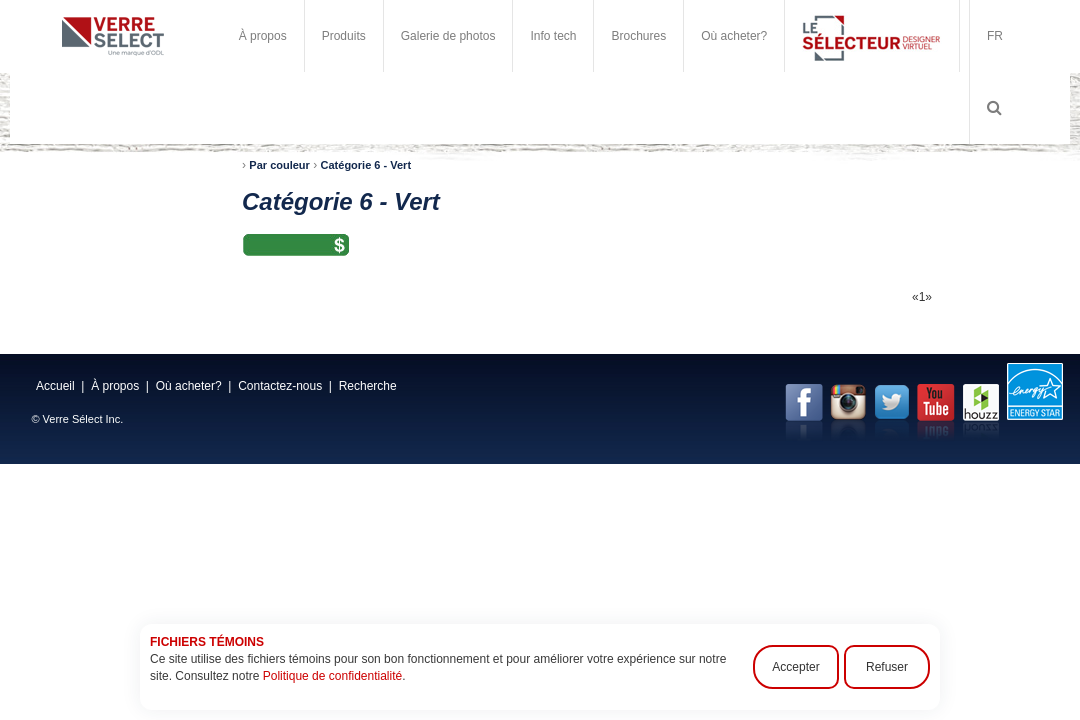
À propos (263, 36)
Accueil (55, 386)
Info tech (553, 36)
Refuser (887, 667)
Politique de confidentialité (332, 676)
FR (995, 36)
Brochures (638, 36)
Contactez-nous (280, 386)
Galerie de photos (448, 36)
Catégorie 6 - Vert (366, 165)
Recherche (368, 386)
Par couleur (279, 165)
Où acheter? (734, 36)
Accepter (795, 667)
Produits (344, 36)
